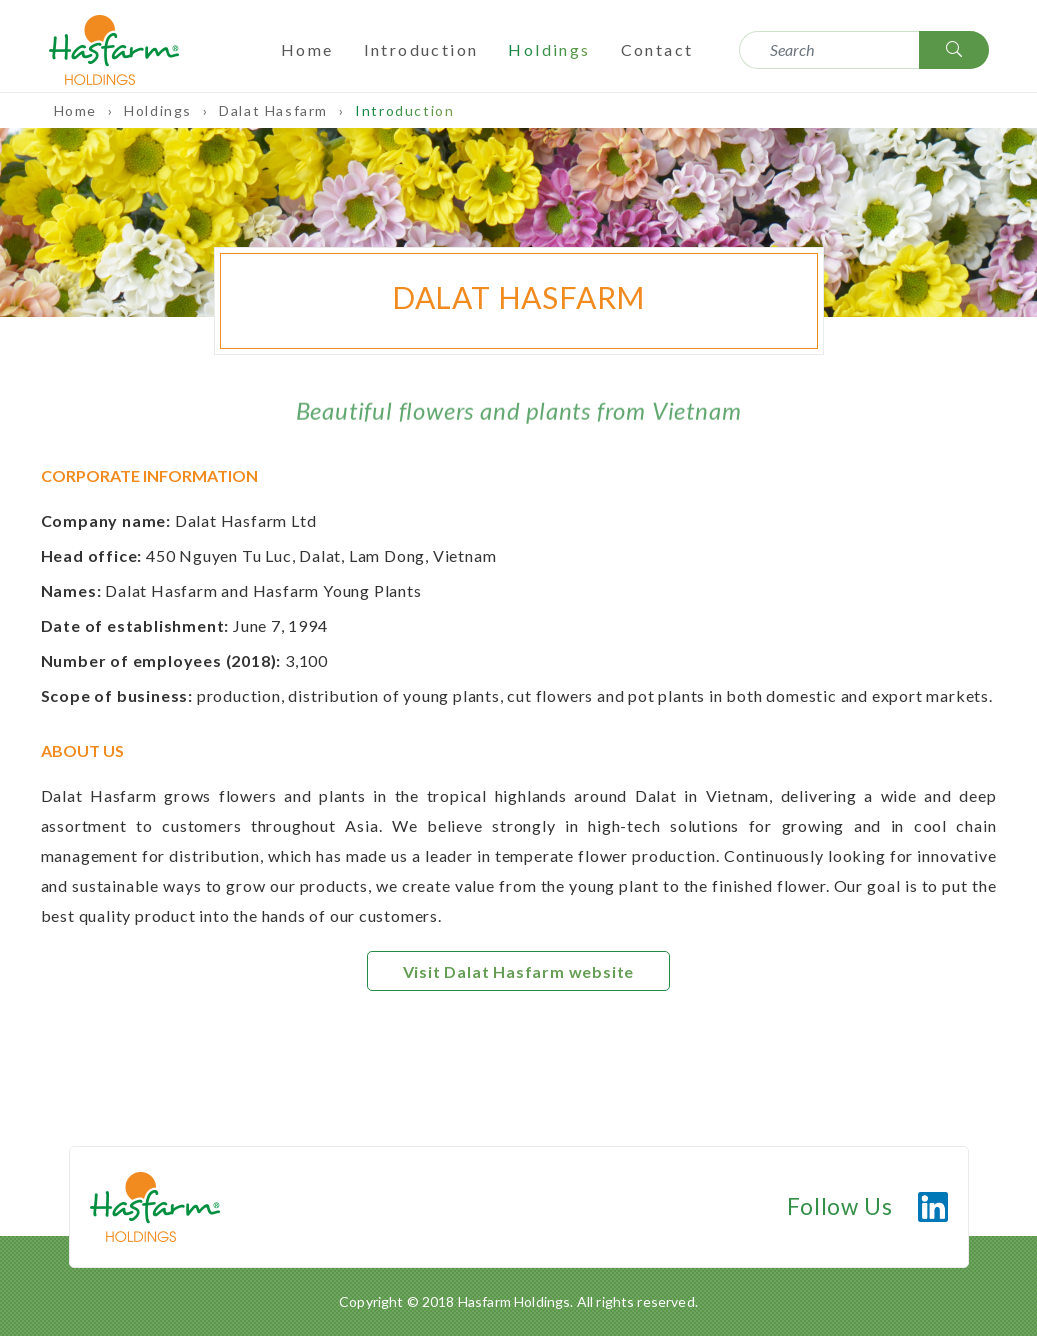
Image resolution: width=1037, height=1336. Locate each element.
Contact (657, 49)
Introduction (421, 49)
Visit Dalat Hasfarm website (519, 971)
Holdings (549, 49)
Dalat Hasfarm (275, 110)
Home (307, 49)
